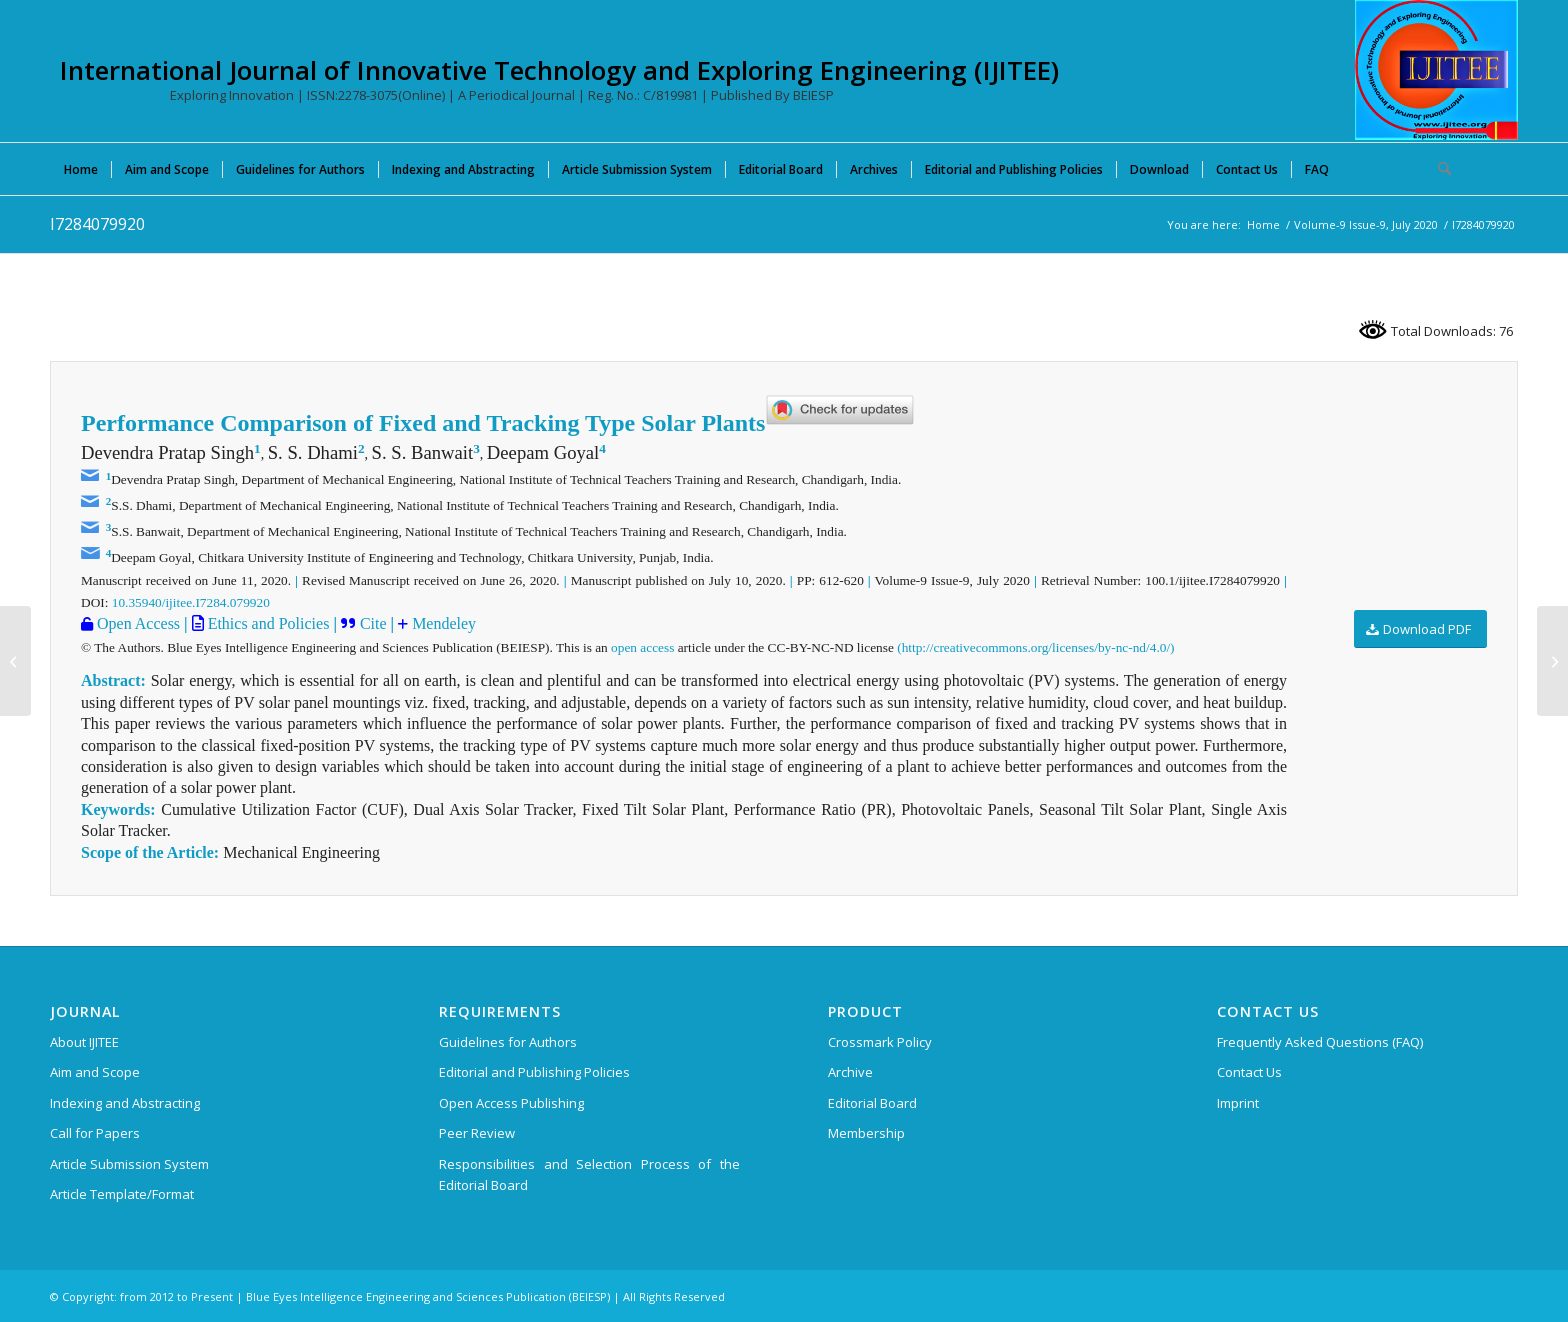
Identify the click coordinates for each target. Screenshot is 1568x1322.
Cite (373, 623)
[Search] (1438, 169)
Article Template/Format (122, 1194)
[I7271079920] (15, 661)
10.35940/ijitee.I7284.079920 (191, 602)
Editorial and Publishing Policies (534, 1072)
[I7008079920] (1552, 661)
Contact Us (1249, 1072)
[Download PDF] (1420, 629)
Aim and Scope (95, 1072)
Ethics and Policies (267, 623)
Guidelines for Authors (508, 1042)
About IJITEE (84, 1042)
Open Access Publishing (511, 1103)
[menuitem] (81, 169)
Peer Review (477, 1133)
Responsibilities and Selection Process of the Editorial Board (589, 1174)
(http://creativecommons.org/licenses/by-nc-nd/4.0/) (1035, 647)
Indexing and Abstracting (125, 1103)
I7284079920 (97, 224)
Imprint (1238, 1103)
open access (642, 647)
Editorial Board (872, 1103)
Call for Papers (95, 1133)
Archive (850, 1072)
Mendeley (442, 623)
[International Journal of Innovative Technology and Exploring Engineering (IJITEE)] (1436, 70)
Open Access (136, 623)
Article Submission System (129, 1164)
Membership (866, 1133)
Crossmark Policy (880, 1042)
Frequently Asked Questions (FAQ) (1320, 1042)
